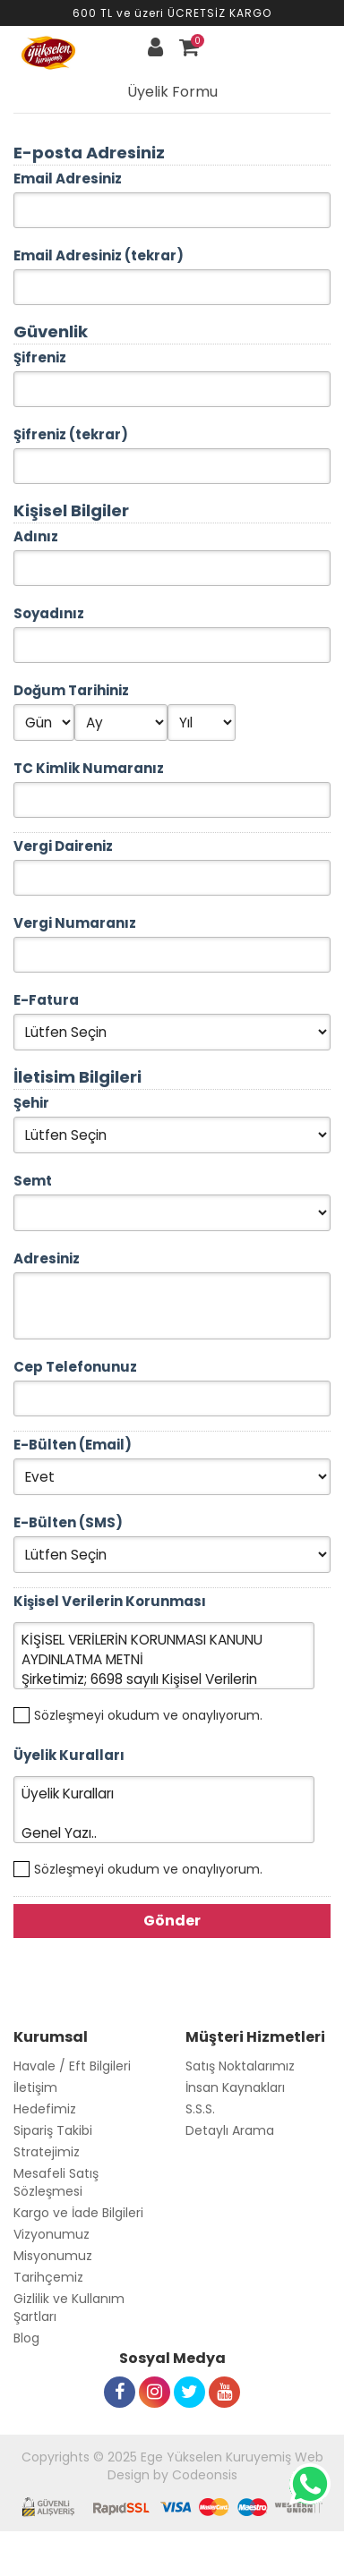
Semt (32, 1180)
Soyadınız (48, 613)
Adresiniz (46, 1258)
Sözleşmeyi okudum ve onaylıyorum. (148, 1715)
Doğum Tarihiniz (71, 690)
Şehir (31, 1102)
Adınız (35, 536)
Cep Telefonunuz (75, 1366)
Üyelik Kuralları (69, 1755)
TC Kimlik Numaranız (88, 768)
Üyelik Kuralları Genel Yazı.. (163, 1809)
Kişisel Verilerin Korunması (109, 1601)
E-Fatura (46, 999)
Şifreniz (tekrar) (70, 434)
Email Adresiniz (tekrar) (98, 255)
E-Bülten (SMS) (68, 1522)
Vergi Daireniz (63, 846)
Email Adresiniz (67, 178)
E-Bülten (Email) (72, 1444)
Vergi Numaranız (74, 923)
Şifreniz (39, 357)
